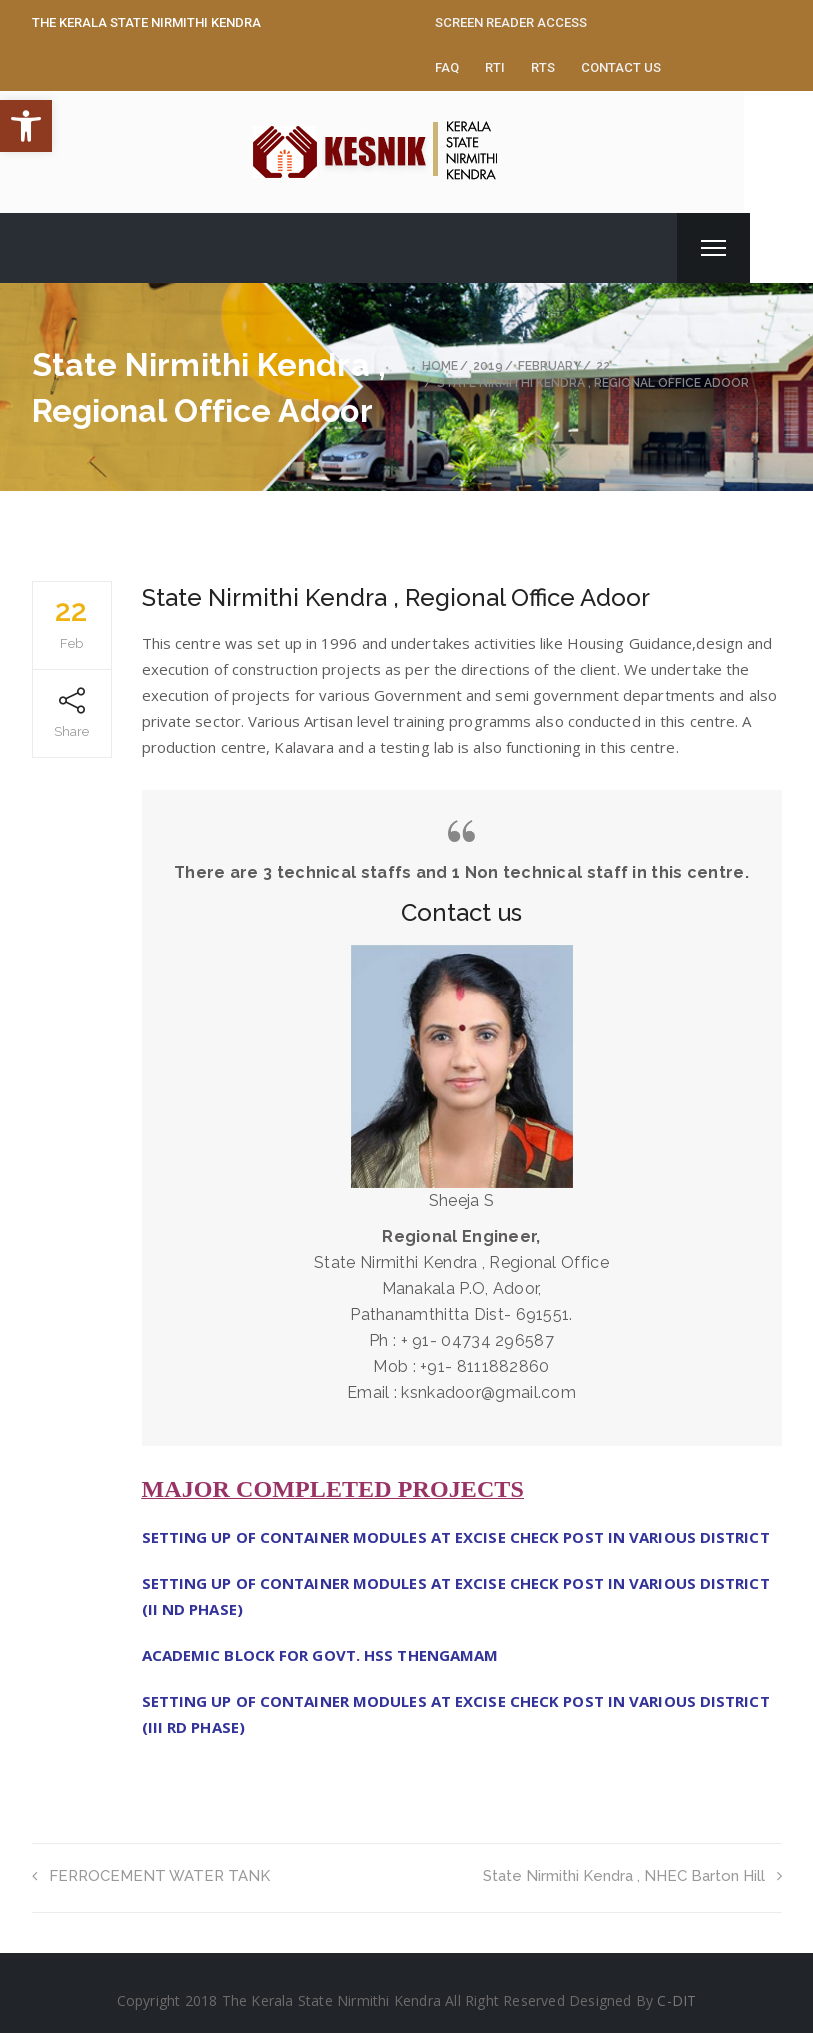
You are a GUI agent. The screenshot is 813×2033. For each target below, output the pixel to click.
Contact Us (621, 67)
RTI (495, 67)
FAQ (447, 67)
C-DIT (676, 2000)
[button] (26, 126)
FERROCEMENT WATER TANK (151, 1876)
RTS (543, 67)
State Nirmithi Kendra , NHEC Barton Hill (632, 1876)
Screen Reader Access (511, 22)
